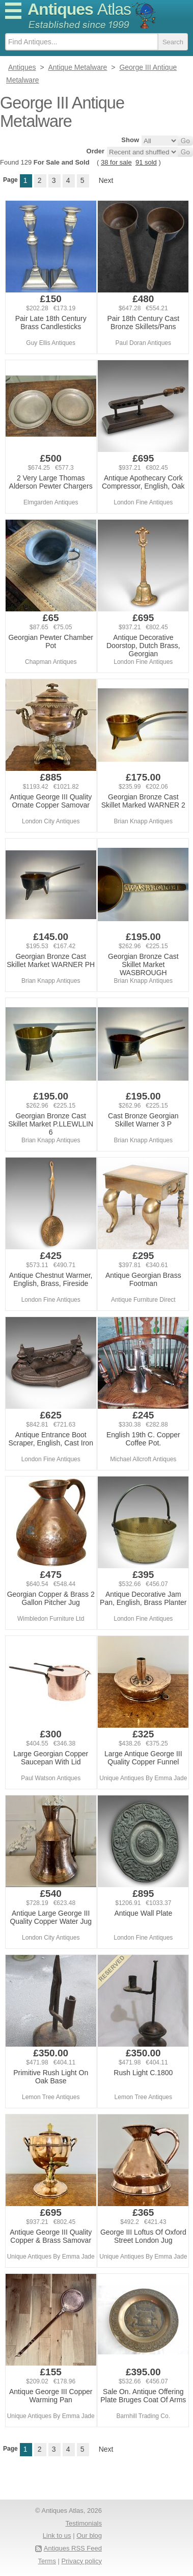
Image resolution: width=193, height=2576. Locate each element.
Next (106, 180)
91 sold (146, 162)
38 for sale (116, 162)
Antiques (79, 9)
